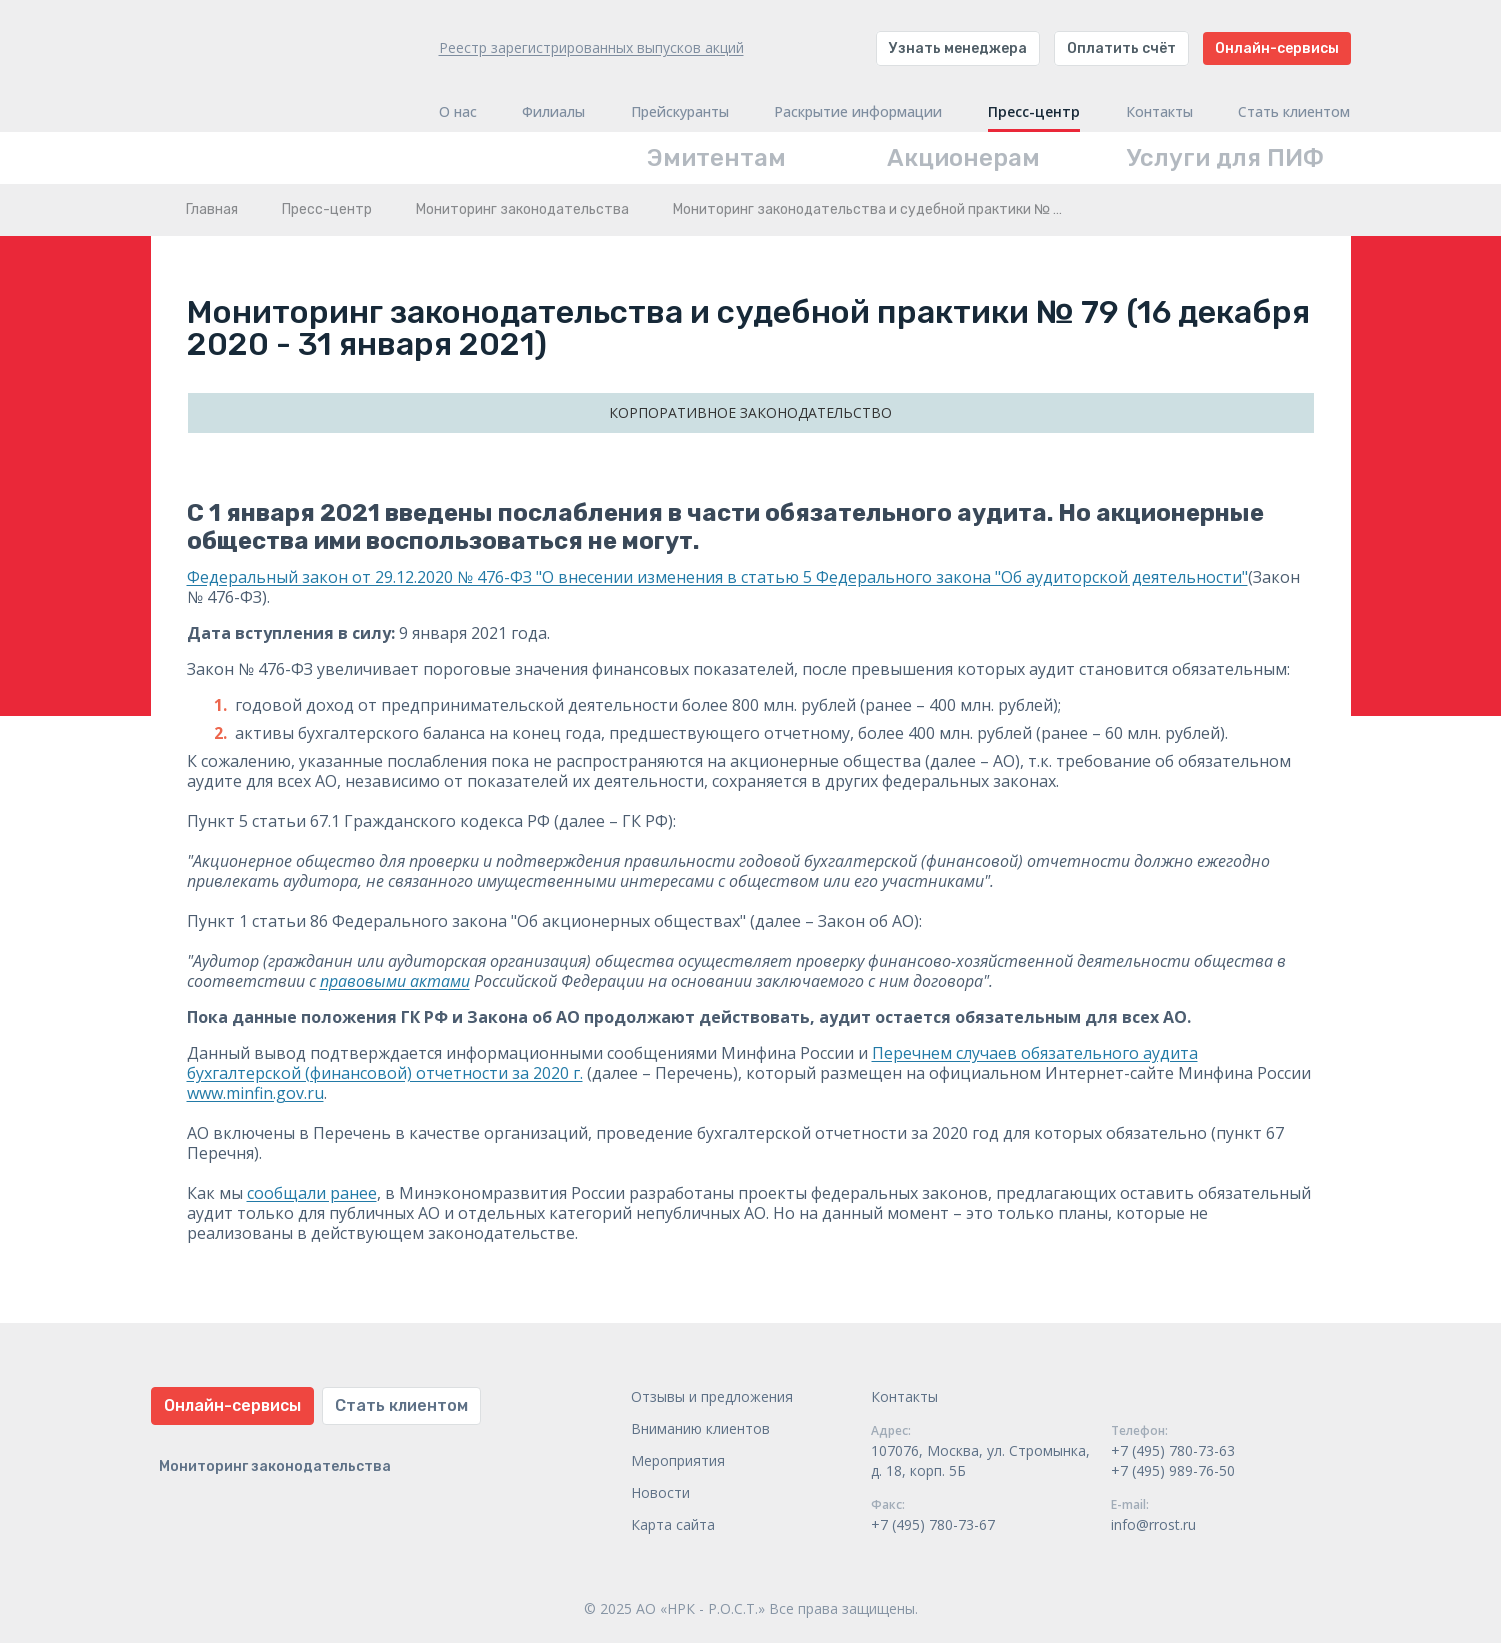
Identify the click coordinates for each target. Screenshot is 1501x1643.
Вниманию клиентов (700, 1428)
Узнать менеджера (958, 48)
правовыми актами (395, 981)
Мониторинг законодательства (522, 209)
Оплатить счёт (1121, 48)
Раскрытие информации (858, 112)
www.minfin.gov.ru (255, 1093)
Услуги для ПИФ (1225, 158)
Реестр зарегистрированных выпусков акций (591, 47)
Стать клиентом (1294, 112)
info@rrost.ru (1153, 1524)
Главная (212, 209)
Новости (660, 1492)
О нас (458, 112)
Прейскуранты (680, 112)
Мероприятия (678, 1460)
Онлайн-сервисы (1277, 48)
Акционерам (963, 158)
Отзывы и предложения (712, 1396)
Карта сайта (673, 1524)
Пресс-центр (1034, 112)
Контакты (1159, 112)
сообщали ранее (312, 1193)
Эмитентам (716, 158)
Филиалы (553, 112)
